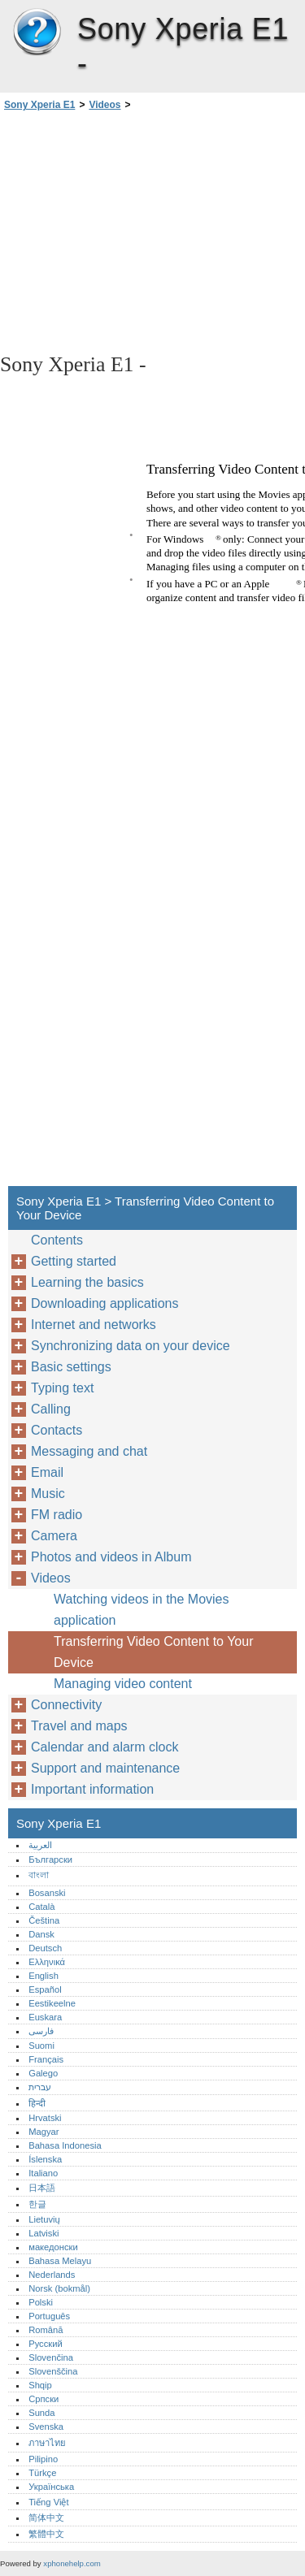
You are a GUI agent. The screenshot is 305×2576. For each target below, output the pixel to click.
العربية (40, 1845)
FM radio (56, 1515)
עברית (39, 2087)
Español (44, 1989)
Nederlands (51, 2274)
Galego (43, 2073)
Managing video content (123, 1684)
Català (41, 1906)
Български (50, 1859)
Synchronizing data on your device (130, 1346)
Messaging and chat (89, 1451)
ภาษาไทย (47, 2443)
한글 (37, 2204)
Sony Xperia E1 (36, 32)
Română (45, 2330)
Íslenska (45, 2159)
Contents (57, 1240)
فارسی (41, 2031)
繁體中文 (46, 2534)
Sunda (41, 2413)
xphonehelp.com (71, 2563)
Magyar (43, 2132)
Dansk (41, 1934)
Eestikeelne (52, 2003)
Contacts (56, 1430)
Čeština (43, 1920)
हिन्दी (37, 2103)
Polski (40, 2302)
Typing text (62, 1388)
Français (45, 2059)
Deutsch (45, 1948)
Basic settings (71, 1367)
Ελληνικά (46, 1962)
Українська (51, 2487)
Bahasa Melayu (59, 2261)
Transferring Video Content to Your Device (154, 1651)
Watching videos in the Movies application (141, 1609)
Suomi (41, 2045)
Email (47, 1472)
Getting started (73, 1261)
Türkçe (42, 2473)
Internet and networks (93, 1324)
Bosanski (46, 1893)
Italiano (43, 2173)
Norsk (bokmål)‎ (59, 2288)
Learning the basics (87, 1282)
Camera (54, 1536)
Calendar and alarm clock (104, 1747)
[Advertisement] (152, 230)
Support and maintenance (105, 1768)
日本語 (41, 2188)
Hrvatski (44, 2118)
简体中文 (46, 2517)
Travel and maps (79, 1726)
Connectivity (66, 1705)
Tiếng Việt (48, 2502)
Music (48, 1493)
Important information (92, 1789)
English (43, 1976)
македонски (53, 2247)
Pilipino (43, 2459)
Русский (45, 2344)
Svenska (45, 2426)
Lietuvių (44, 2219)
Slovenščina (52, 2371)
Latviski (43, 2233)
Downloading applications (104, 1303)
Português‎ (49, 2316)
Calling (51, 1409)
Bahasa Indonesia (65, 2145)
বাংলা (38, 1875)
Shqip (40, 2385)
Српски (43, 2399)
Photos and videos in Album (111, 1557)
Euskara (45, 2017)
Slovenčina (50, 2357)
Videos (104, 104)
